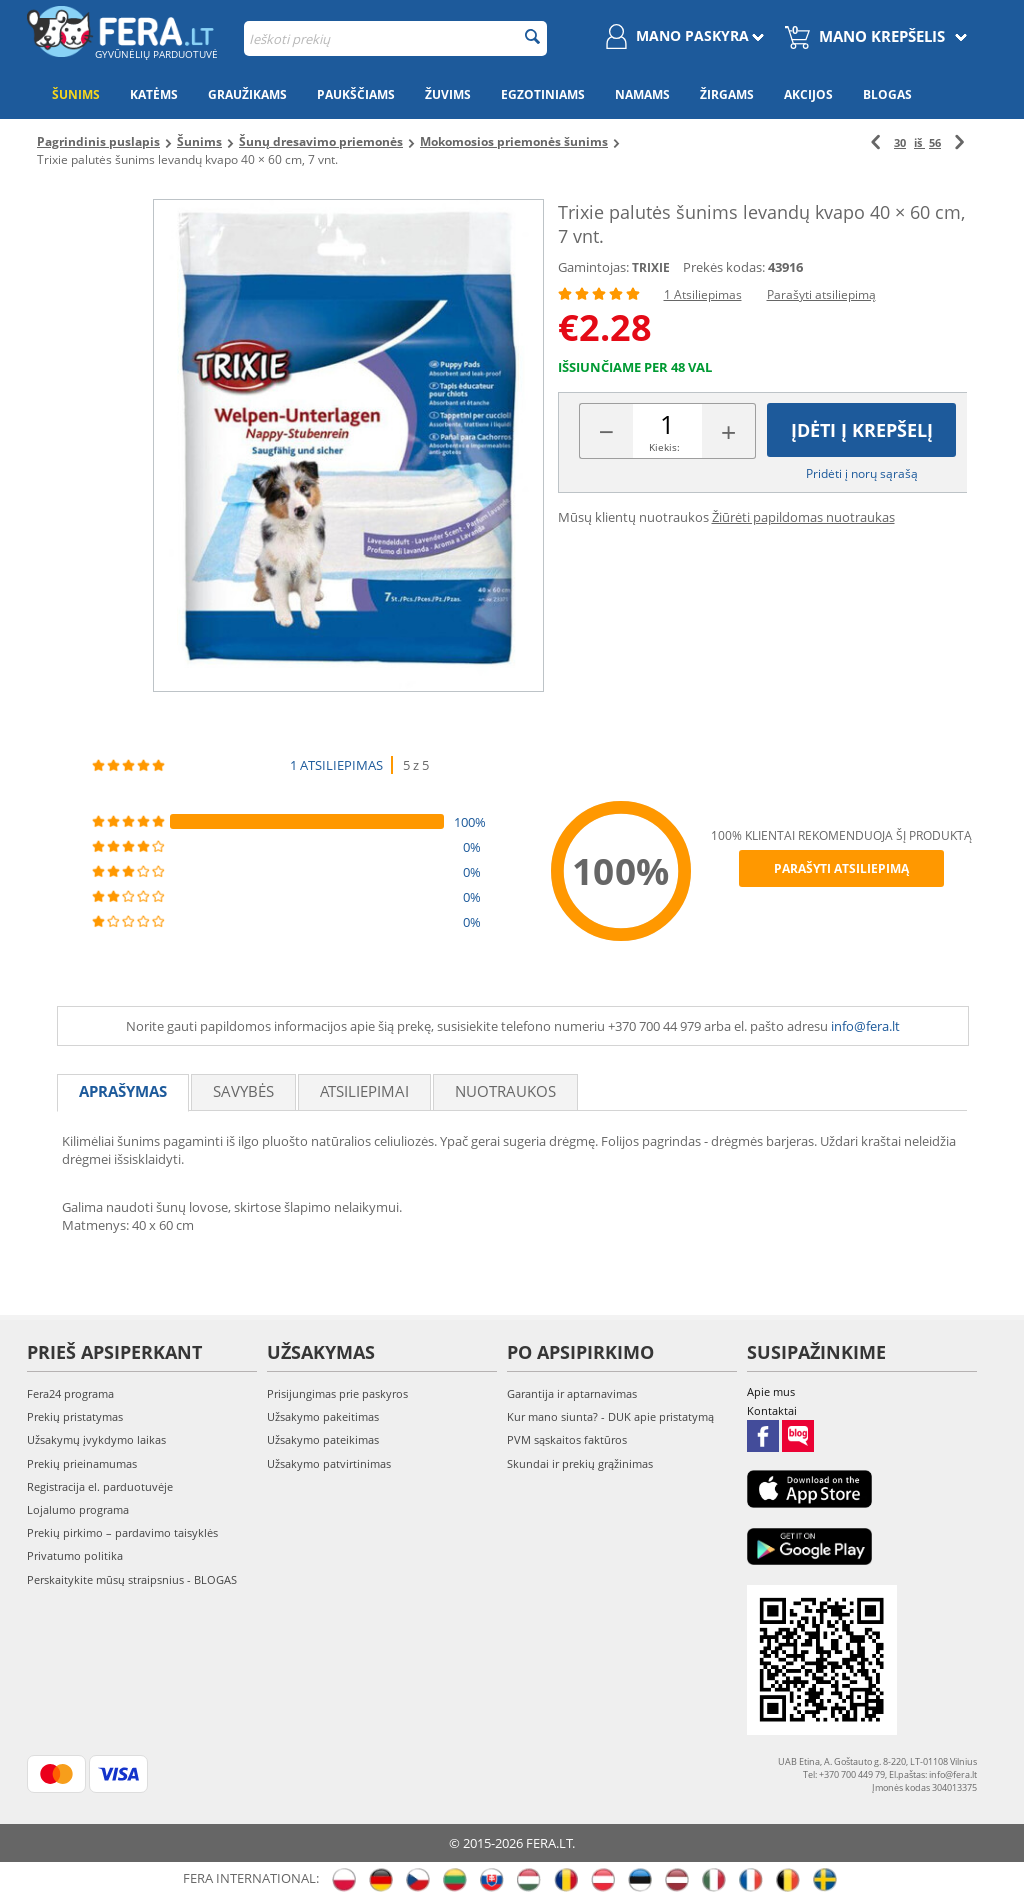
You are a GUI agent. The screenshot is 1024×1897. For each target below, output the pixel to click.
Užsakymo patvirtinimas (329, 1463)
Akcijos (808, 94)
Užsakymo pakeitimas (323, 1416)
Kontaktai (772, 1410)
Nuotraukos (505, 1091)
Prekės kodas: (724, 267)
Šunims (76, 94)
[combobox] (395, 38)
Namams (642, 94)
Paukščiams (356, 94)
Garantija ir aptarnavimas (572, 1393)
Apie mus (771, 1391)
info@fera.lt (865, 1026)
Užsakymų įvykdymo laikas (96, 1439)
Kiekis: (664, 447)
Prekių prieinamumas (82, 1463)
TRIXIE (651, 267)
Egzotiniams (543, 94)
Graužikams (247, 94)
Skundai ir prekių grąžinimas (580, 1463)
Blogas (887, 94)
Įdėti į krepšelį (862, 430)
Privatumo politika (75, 1555)
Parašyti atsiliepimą (821, 294)
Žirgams (727, 94)
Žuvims (448, 94)
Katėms (154, 94)
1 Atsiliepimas (703, 294)
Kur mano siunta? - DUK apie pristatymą (610, 1416)
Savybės (243, 1091)
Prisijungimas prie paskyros (337, 1393)
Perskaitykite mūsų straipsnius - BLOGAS (132, 1579)
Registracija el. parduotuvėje (100, 1486)
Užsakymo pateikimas (323, 1439)
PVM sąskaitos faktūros (567, 1439)
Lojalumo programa (78, 1509)
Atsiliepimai (364, 1091)
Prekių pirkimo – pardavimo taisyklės (122, 1532)
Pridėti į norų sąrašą (862, 473)
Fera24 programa (70, 1393)
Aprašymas (123, 1091)
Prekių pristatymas (75, 1416)
